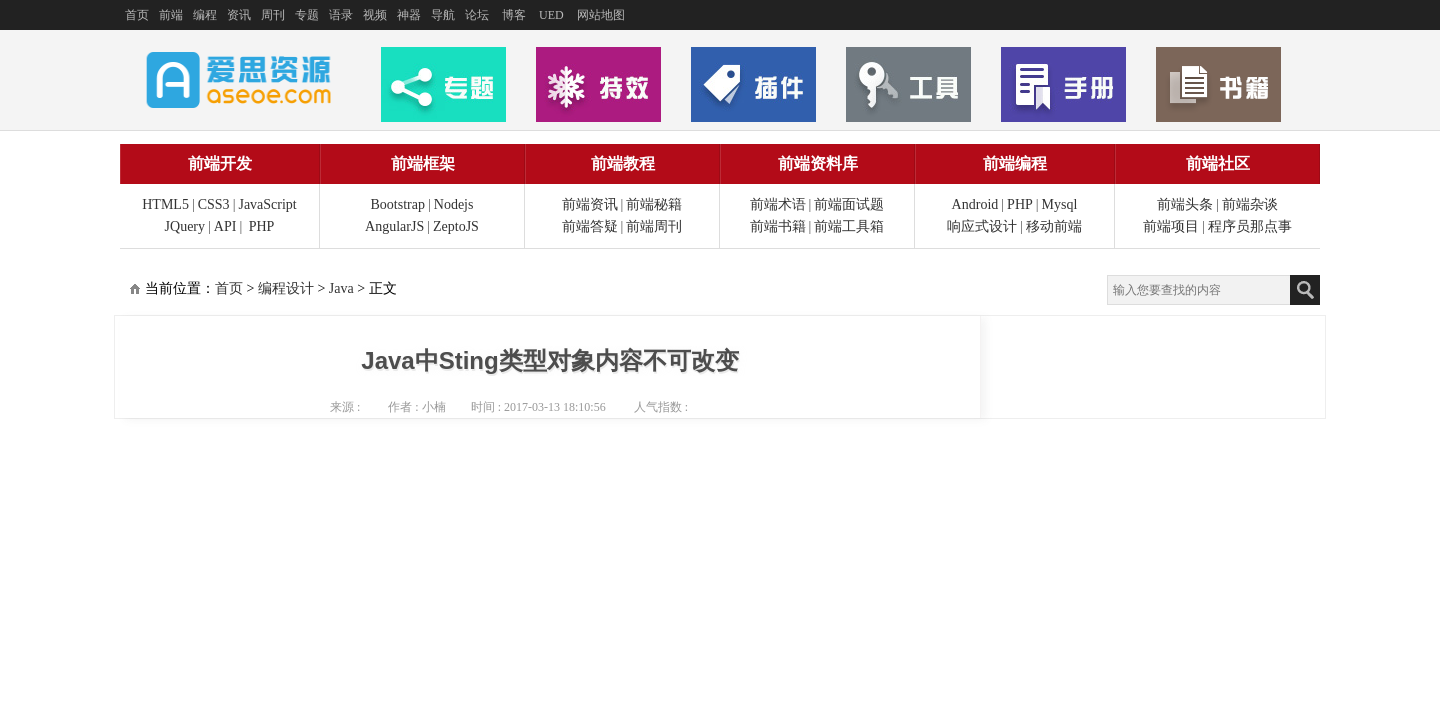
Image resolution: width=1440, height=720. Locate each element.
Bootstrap (398, 204)
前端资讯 (590, 204)
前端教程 (623, 163)
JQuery (185, 226)
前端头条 (1185, 204)
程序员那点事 (1250, 226)
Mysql (1060, 204)
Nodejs (454, 204)
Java (341, 288)
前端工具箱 (849, 226)
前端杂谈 (1250, 204)
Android (975, 204)
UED (551, 15)
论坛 (477, 15)
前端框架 (423, 163)
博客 (514, 15)
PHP (262, 226)
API (225, 226)
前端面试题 (849, 204)
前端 (171, 15)
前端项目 (1171, 226)
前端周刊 (654, 226)
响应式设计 (982, 226)
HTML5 (165, 204)
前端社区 (1218, 163)
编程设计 (286, 288)
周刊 (273, 15)
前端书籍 (778, 226)
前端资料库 (818, 163)
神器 (409, 15)
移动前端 (1054, 226)
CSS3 (214, 204)
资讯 (239, 15)
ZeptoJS (456, 226)
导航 (443, 15)
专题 (307, 15)
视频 (375, 15)
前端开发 (220, 163)
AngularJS (394, 226)
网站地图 (601, 15)
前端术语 (778, 204)
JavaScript (267, 204)
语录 (341, 15)
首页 (137, 15)
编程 (205, 15)
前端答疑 (590, 226)
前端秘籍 (654, 204)
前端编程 (1015, 163)
